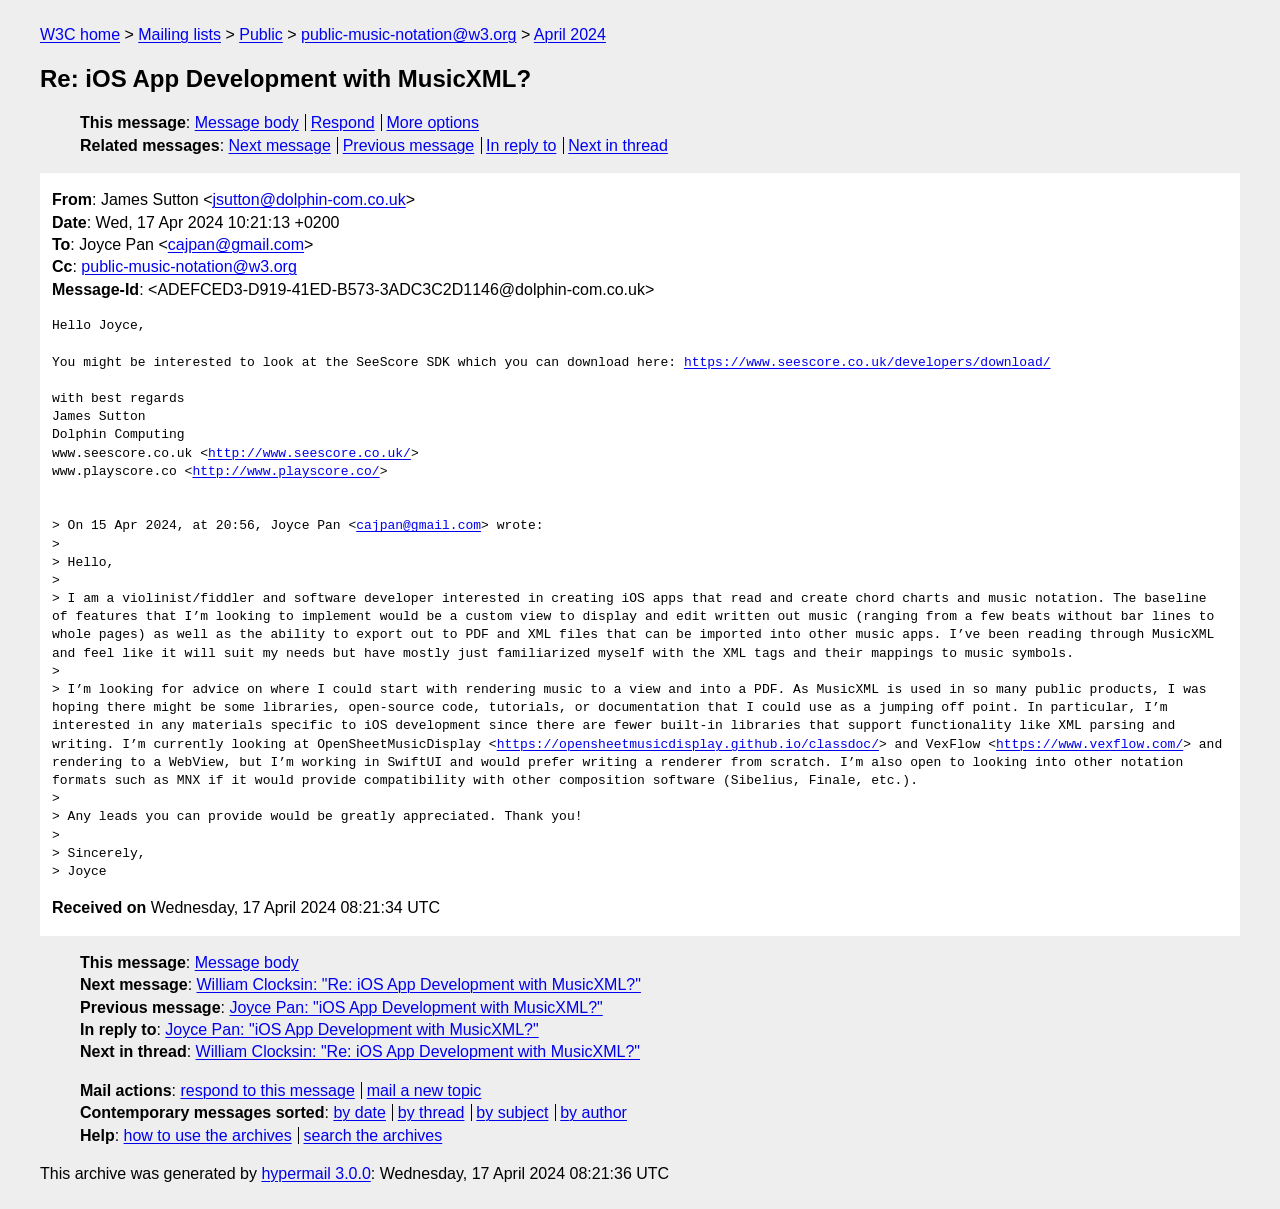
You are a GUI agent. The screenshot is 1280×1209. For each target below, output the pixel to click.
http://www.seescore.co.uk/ (309, 454)
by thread (431, 1112)
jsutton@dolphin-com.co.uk (309, 199)
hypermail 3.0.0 (315, 1173)
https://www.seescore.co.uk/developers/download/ (867, 363)
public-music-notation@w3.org (408, 34)
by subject (512, 1112)
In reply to (521, 145)
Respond (343, 122)
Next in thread (618, 145)
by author (593, 1112)
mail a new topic (424, 1090)
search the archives (373, 1135)
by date (359, 1112)
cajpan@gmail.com (236, 244)
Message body (247, 122)
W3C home (80, 34)
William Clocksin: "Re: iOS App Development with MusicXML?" (419, 984)
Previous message (409, 145)
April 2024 (570, 34)
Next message (280, 145)
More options (433, 122)
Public (261, 34)
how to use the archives (208, 1135)
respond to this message (267, 1090)
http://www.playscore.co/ (285, 472)
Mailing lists (179, 34)
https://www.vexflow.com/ (1089, 745)
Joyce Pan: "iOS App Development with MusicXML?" (415, 1007)
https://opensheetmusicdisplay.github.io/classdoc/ (688, 745)
